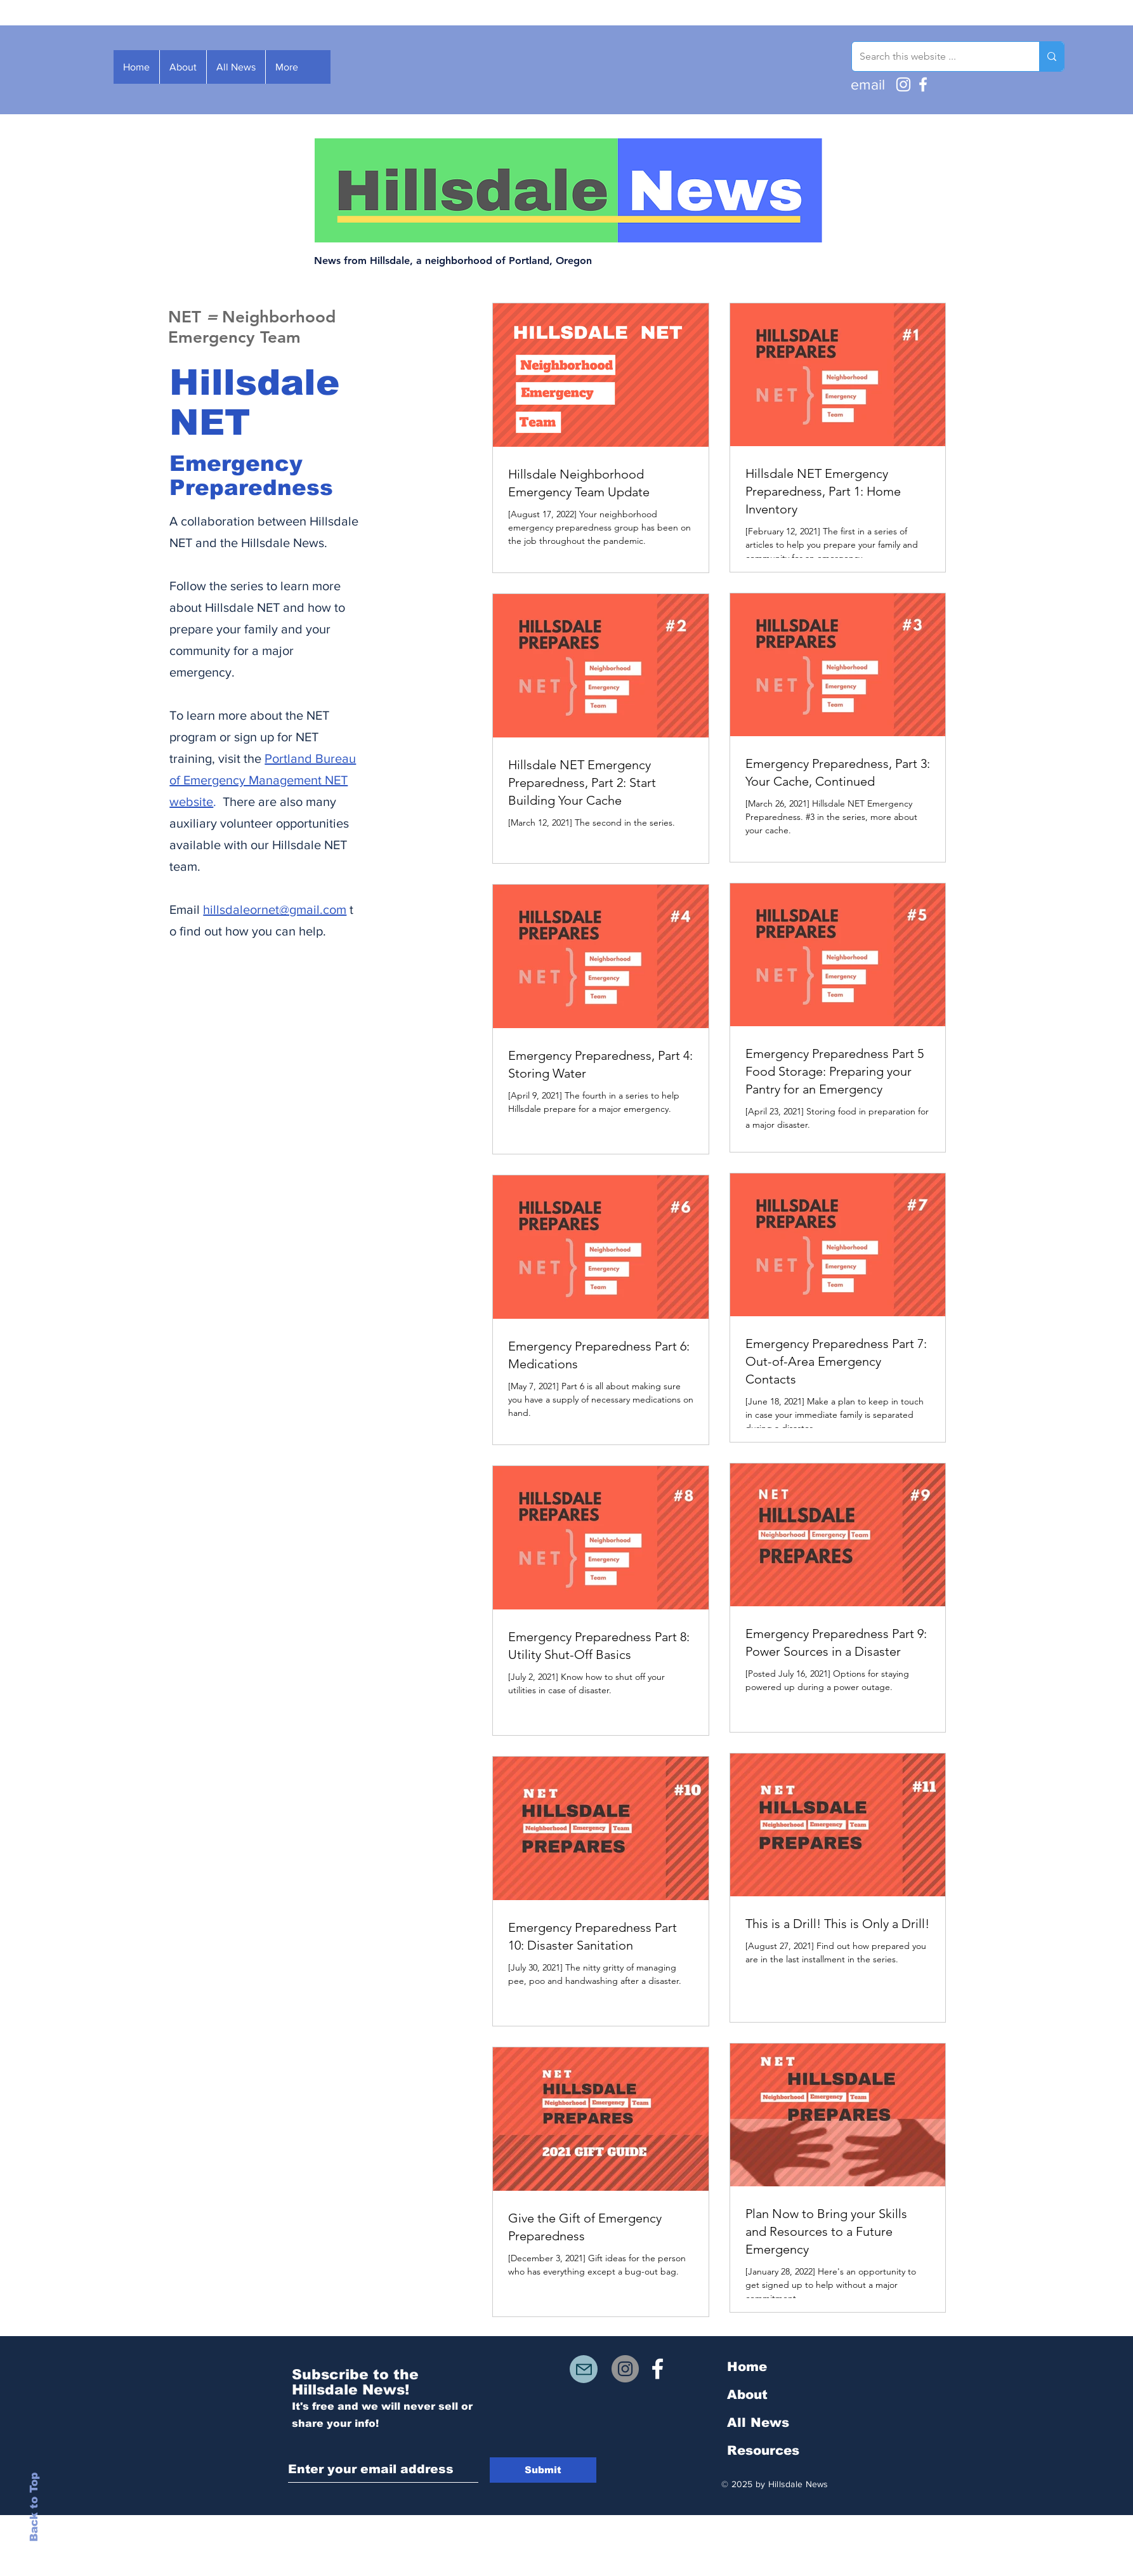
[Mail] (584, 2369)
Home (747, 2367)
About (747, 2394)
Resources (763, 2450)
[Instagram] (903, 84)
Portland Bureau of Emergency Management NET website (262, 780)
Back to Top (34, 2507)
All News (758, 2422)
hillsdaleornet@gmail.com (274, 909)
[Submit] (543, 2470)
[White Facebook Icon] (657, 2368)
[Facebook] (923, 84)
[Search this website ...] (936, 56)
